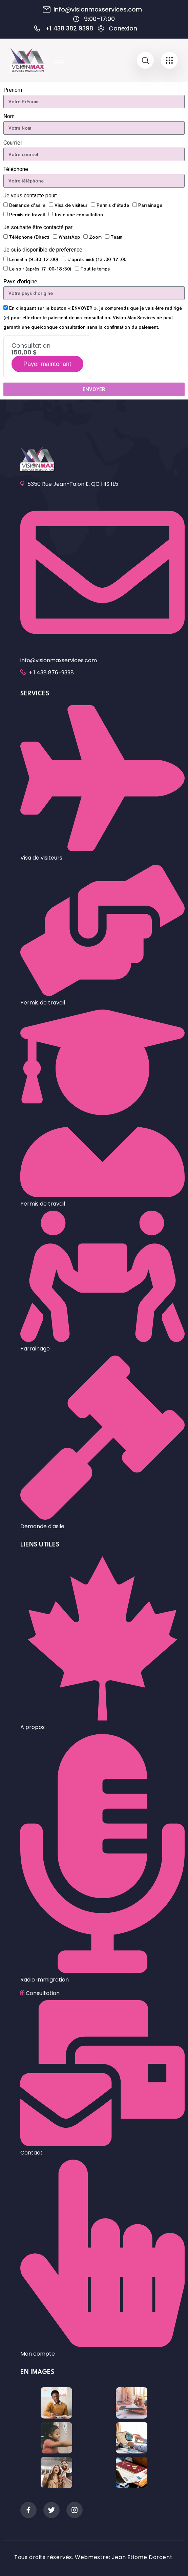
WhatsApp (69, 237)
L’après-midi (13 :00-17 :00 (96, 259)
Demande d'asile (27, 205)
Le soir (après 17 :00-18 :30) (40, 269)
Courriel (12, 142)
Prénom (12, 90)
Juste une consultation (78, 214)
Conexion (123, 28)
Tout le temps (95, 269)
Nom (9, 116)
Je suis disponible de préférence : (44, 249)
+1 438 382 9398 (69, 28)
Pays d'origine (20, 281)
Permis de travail (27, 214)
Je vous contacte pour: (30, 195)
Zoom (95, 237)
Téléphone (15, 169)
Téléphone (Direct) (29, 237)
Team (116, 237)
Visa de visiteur (71, 205)
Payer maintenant (47, 364)
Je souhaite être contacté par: (38, 227)
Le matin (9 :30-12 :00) (33, 259)
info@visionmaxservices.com (98, 9)
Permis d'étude (113, 205)
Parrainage (150, 205)
